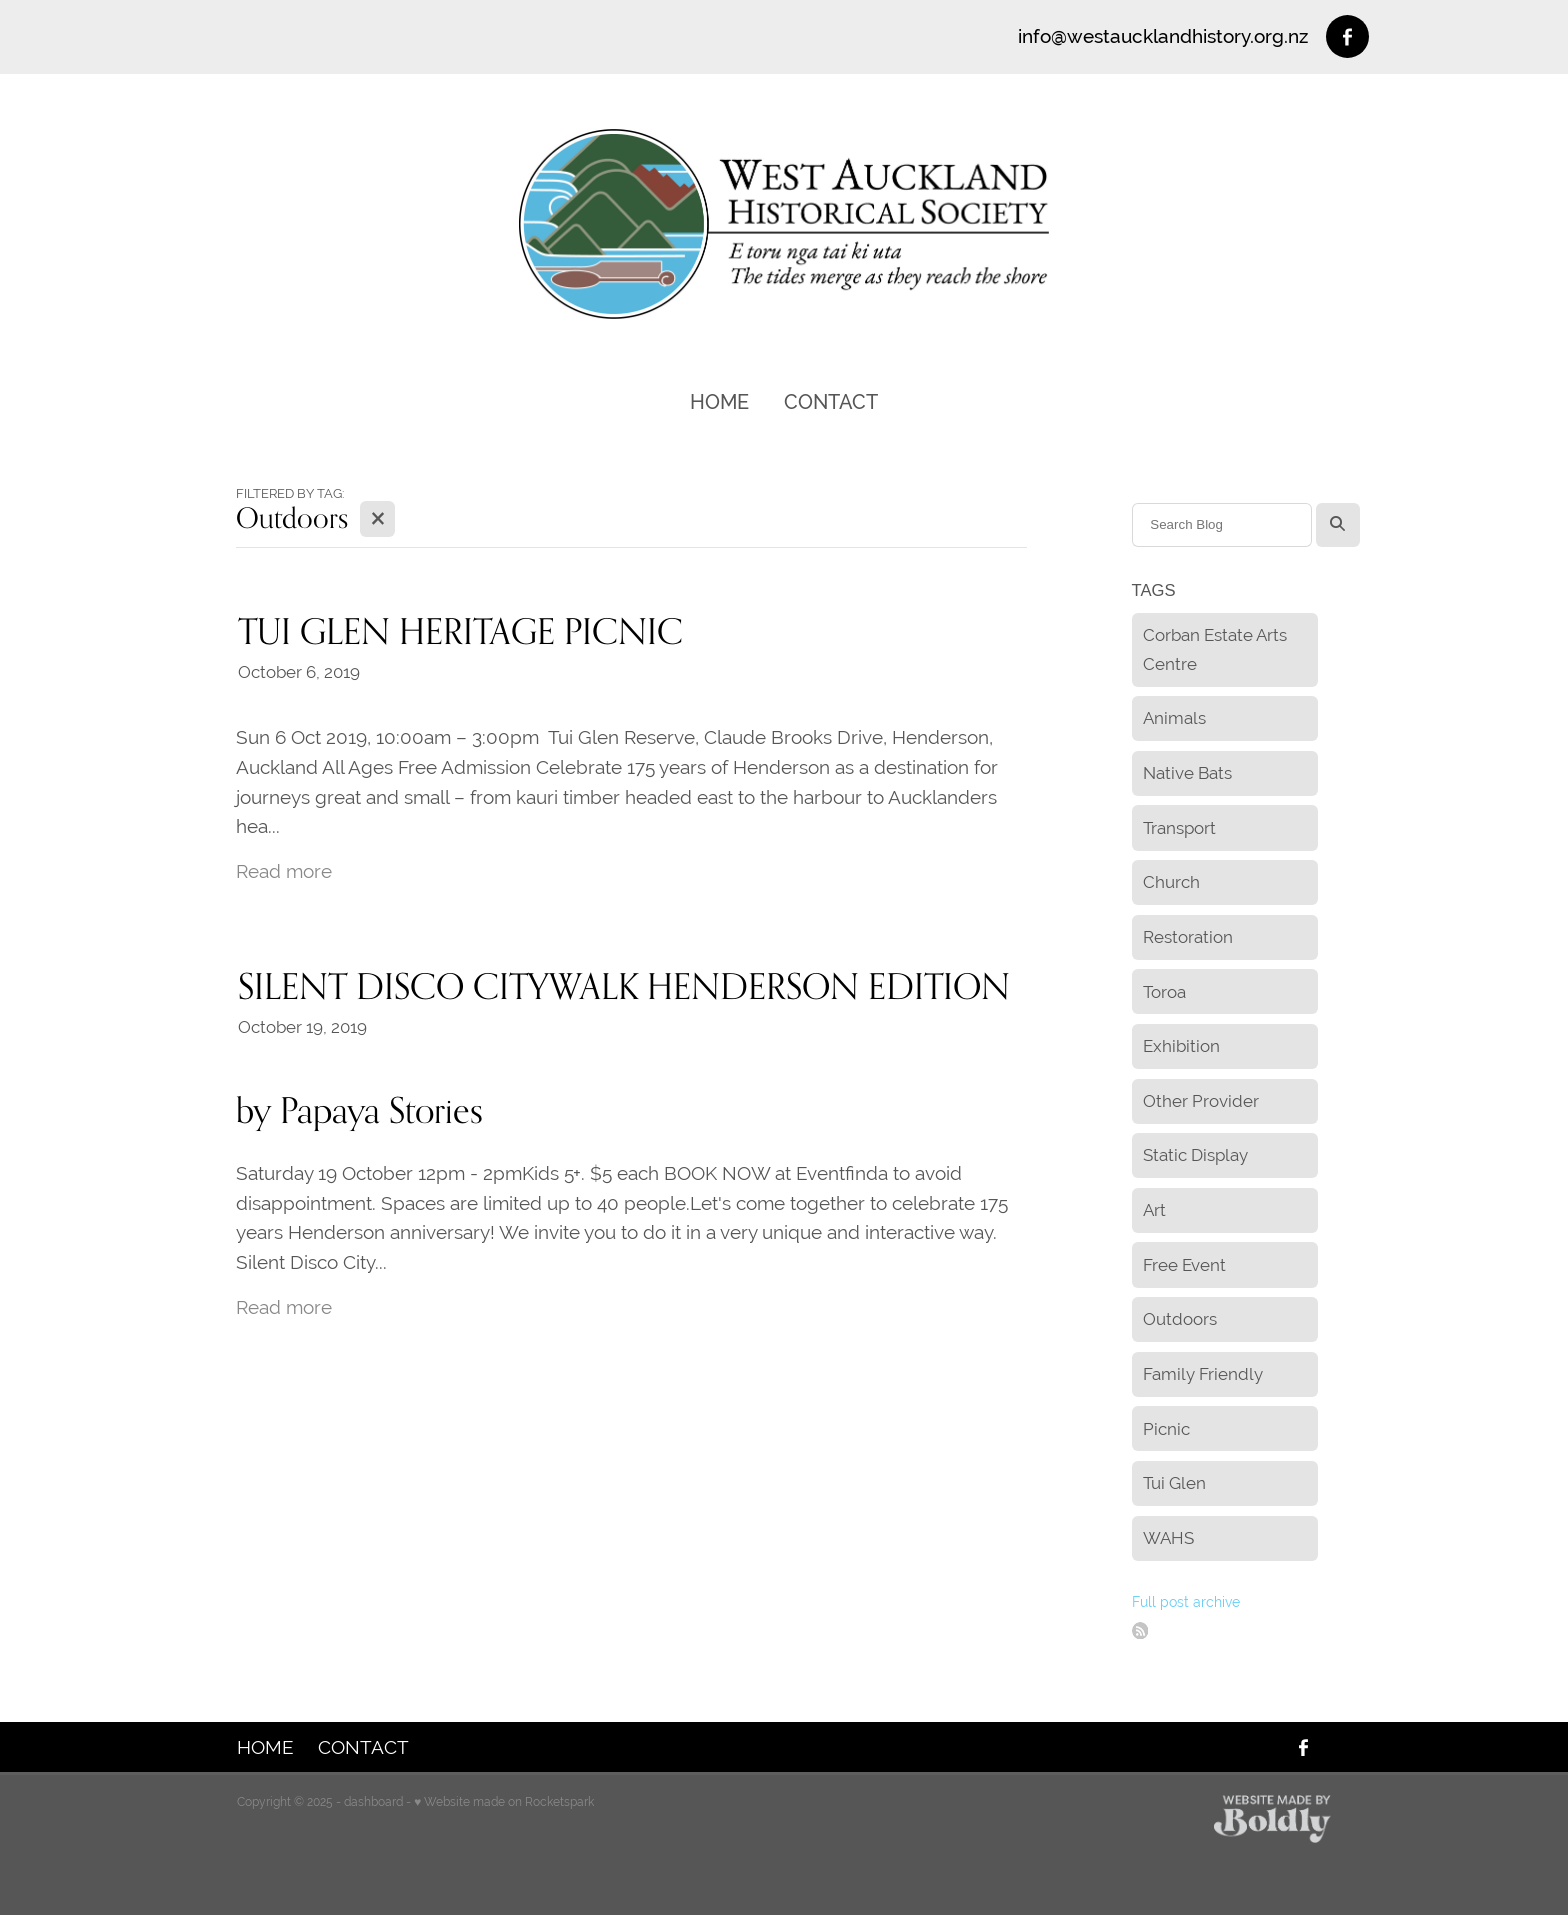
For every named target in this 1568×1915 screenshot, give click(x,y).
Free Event (1184, 1265)
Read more (284, 871)
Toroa (1164, 992)
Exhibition (1181, 1046)
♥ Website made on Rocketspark (504, 1802)
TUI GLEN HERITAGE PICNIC (460, 631)
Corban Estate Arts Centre (1215, 649)
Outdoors (1180, 1319)
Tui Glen (1174, 1483)
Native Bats (1187, 773)
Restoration (1188, 937)
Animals (1174, 718)
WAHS (1168, 1538)
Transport (1179, 828)
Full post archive (1186, 1602)
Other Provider (1201, 1101)
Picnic (1166, 1429)
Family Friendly (1203, 1374)
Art (1154, 1210)
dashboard (373, 1802)
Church (1171, 882)
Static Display (1195, 1155)
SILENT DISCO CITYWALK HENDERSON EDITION (624, 986)
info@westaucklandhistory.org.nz (1163, 36)
